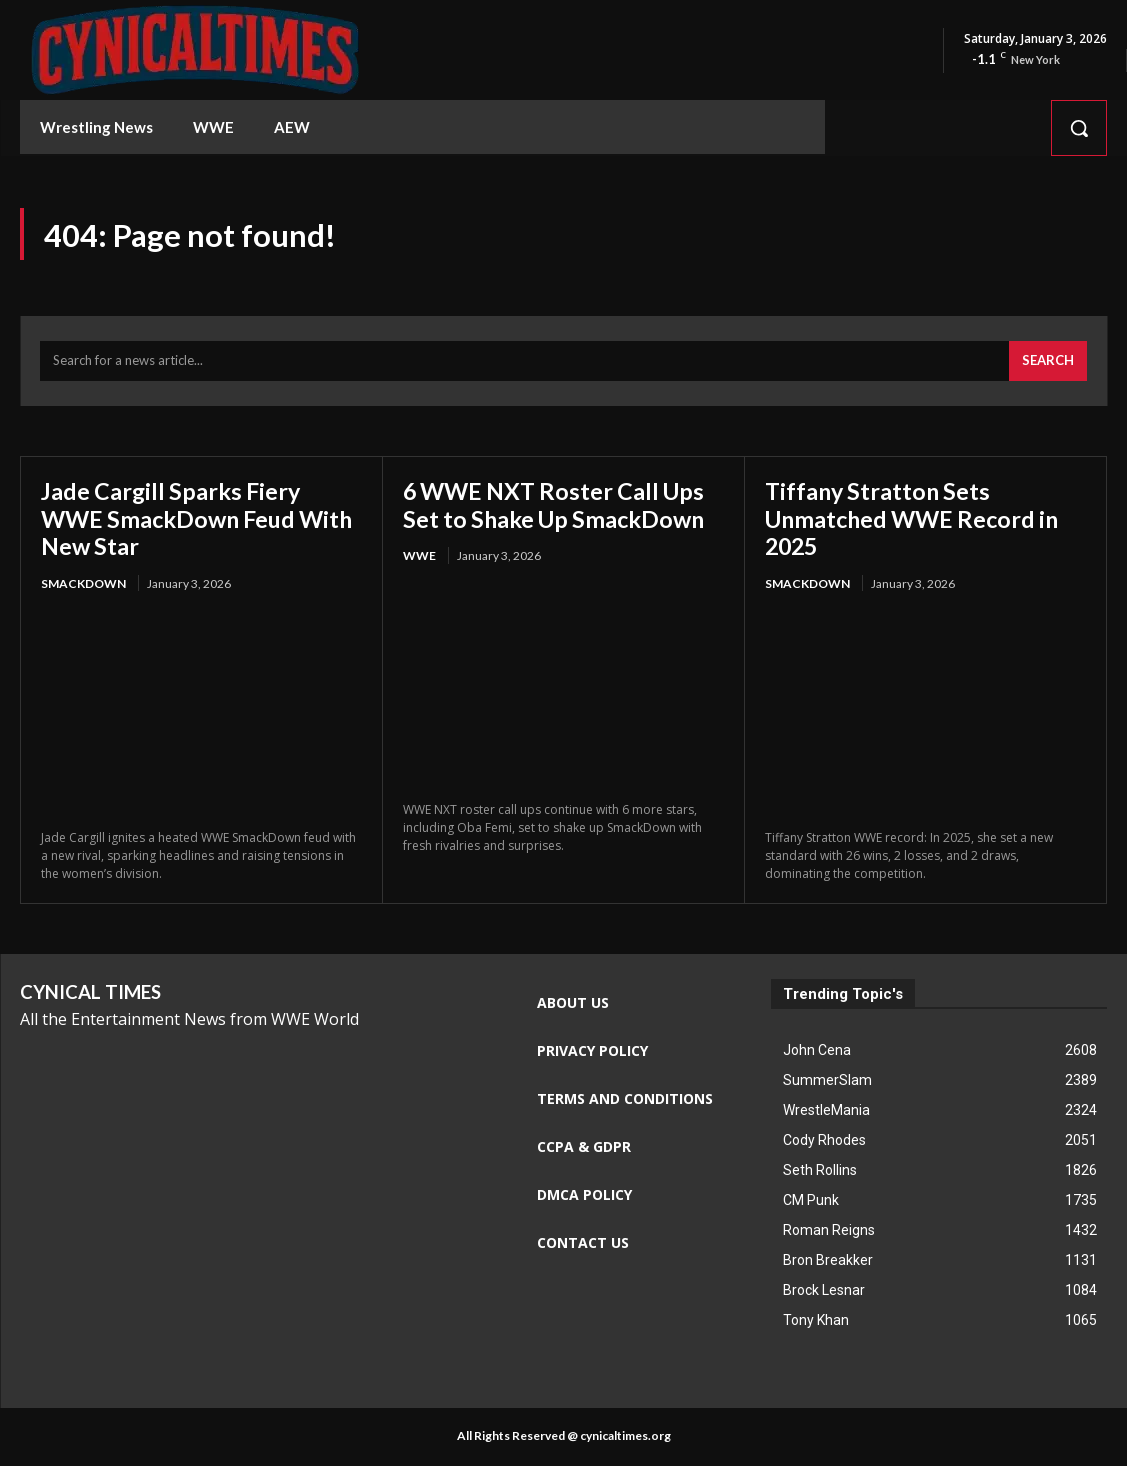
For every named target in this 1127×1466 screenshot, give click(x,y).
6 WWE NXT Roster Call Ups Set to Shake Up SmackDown (559, 505)
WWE (419, 557)
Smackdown (83, 584)
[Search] (1048, 363)
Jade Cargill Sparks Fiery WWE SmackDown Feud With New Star (174, 519)
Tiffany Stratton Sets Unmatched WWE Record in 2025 (917, 519)
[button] (1079, 128)
